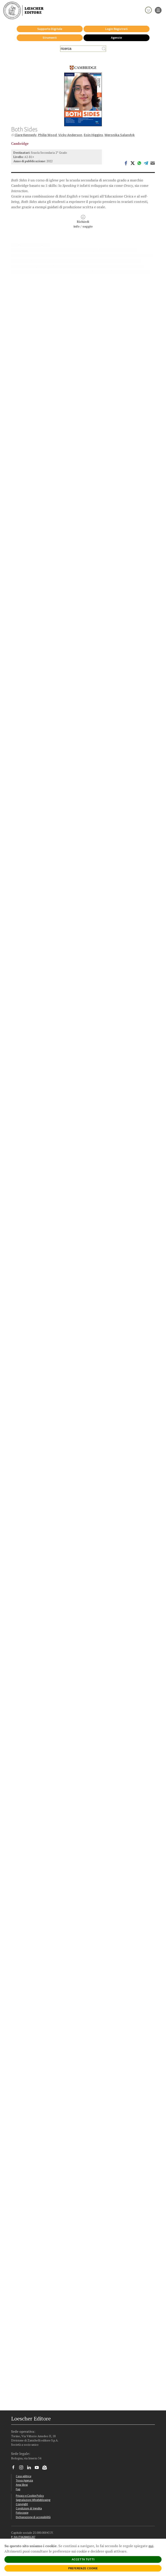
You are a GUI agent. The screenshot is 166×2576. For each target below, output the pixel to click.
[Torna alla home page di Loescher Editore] (23, 10)
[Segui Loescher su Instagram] (23, 2468)
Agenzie (116, 38)
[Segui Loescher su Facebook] (15, 2468)
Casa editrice (23, 2476)
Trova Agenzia (24, 2480)
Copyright (22, 2504)
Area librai (22, 2484)
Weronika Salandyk (120, 135)
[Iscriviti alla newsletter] (46, 2468)
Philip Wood (47, 135)
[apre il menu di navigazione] (158, 10)
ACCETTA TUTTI (83, 2559)
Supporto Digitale (49, 29)
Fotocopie (22, 2512)
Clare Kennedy (25, 135)
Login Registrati (116, 29)
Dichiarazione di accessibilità (33, 2517)
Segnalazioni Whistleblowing (33, 2500)
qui (150, 2546)
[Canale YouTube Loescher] (38, 2468)
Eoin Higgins (93, 135)
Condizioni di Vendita (29, 2508)
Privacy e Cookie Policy (30, 2495)
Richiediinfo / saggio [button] (83, 221)
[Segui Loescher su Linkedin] (31, 2468)
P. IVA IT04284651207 (23, 2537)
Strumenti (50, 38)
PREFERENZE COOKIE (83, 2568)
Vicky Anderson (70, 135)
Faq (18, 2489)
